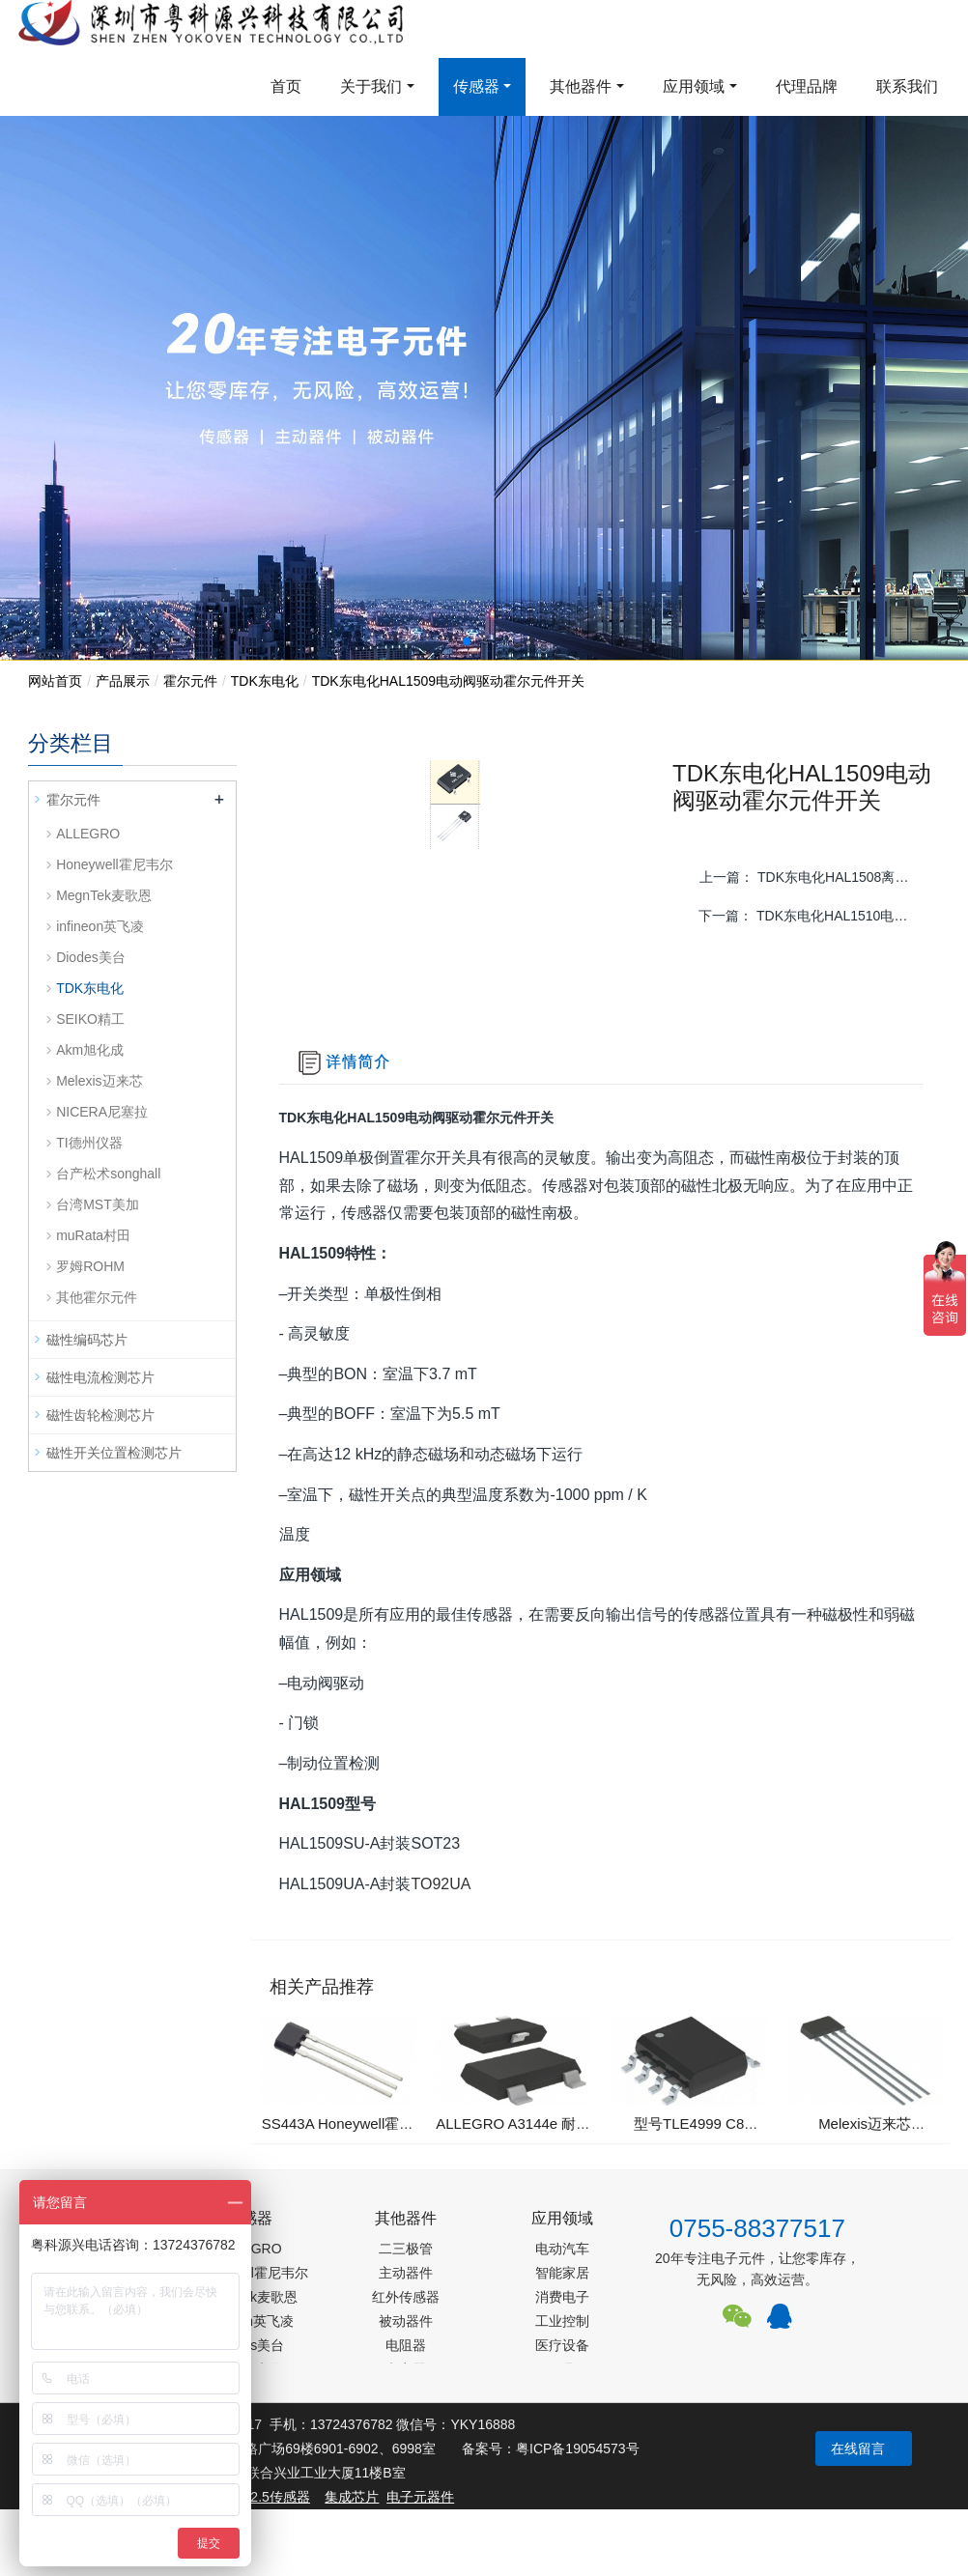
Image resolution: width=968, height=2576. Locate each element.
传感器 (476, 86)
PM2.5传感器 (269, 2497)
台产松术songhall (108, 1173)
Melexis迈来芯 (99, 1081)
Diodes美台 (91, 957)
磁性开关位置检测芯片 (114, 1452)
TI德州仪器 (89, 1142)
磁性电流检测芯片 (100, 1377)
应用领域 (694, 86)
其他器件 (581, 86)
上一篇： (813, 877)
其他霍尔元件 (96, 1297)
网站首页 (55, 681)
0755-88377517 (757, 2228)
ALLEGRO (88, 833)
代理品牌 (807, 86)
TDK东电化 (265, 681)
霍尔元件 (190, 681)
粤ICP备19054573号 (578, 2448)
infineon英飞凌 (100, 926)
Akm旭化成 (90, 1050)
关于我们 (371, 86)
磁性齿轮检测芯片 (100, 1415)
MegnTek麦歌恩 (104, 895)
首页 (285, 86)
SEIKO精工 (90, 1019)
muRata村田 (93, 1235)
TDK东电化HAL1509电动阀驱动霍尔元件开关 (448, 681)
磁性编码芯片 (87, 1339)
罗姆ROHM (90, 1266)
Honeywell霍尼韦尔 (114, 864)
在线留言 (858, 2448)
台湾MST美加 (97, 1204)
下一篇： (812, 915)
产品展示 (123, 681)
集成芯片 (352, 2497)
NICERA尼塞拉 (102, 1111)
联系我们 (907, 86)
